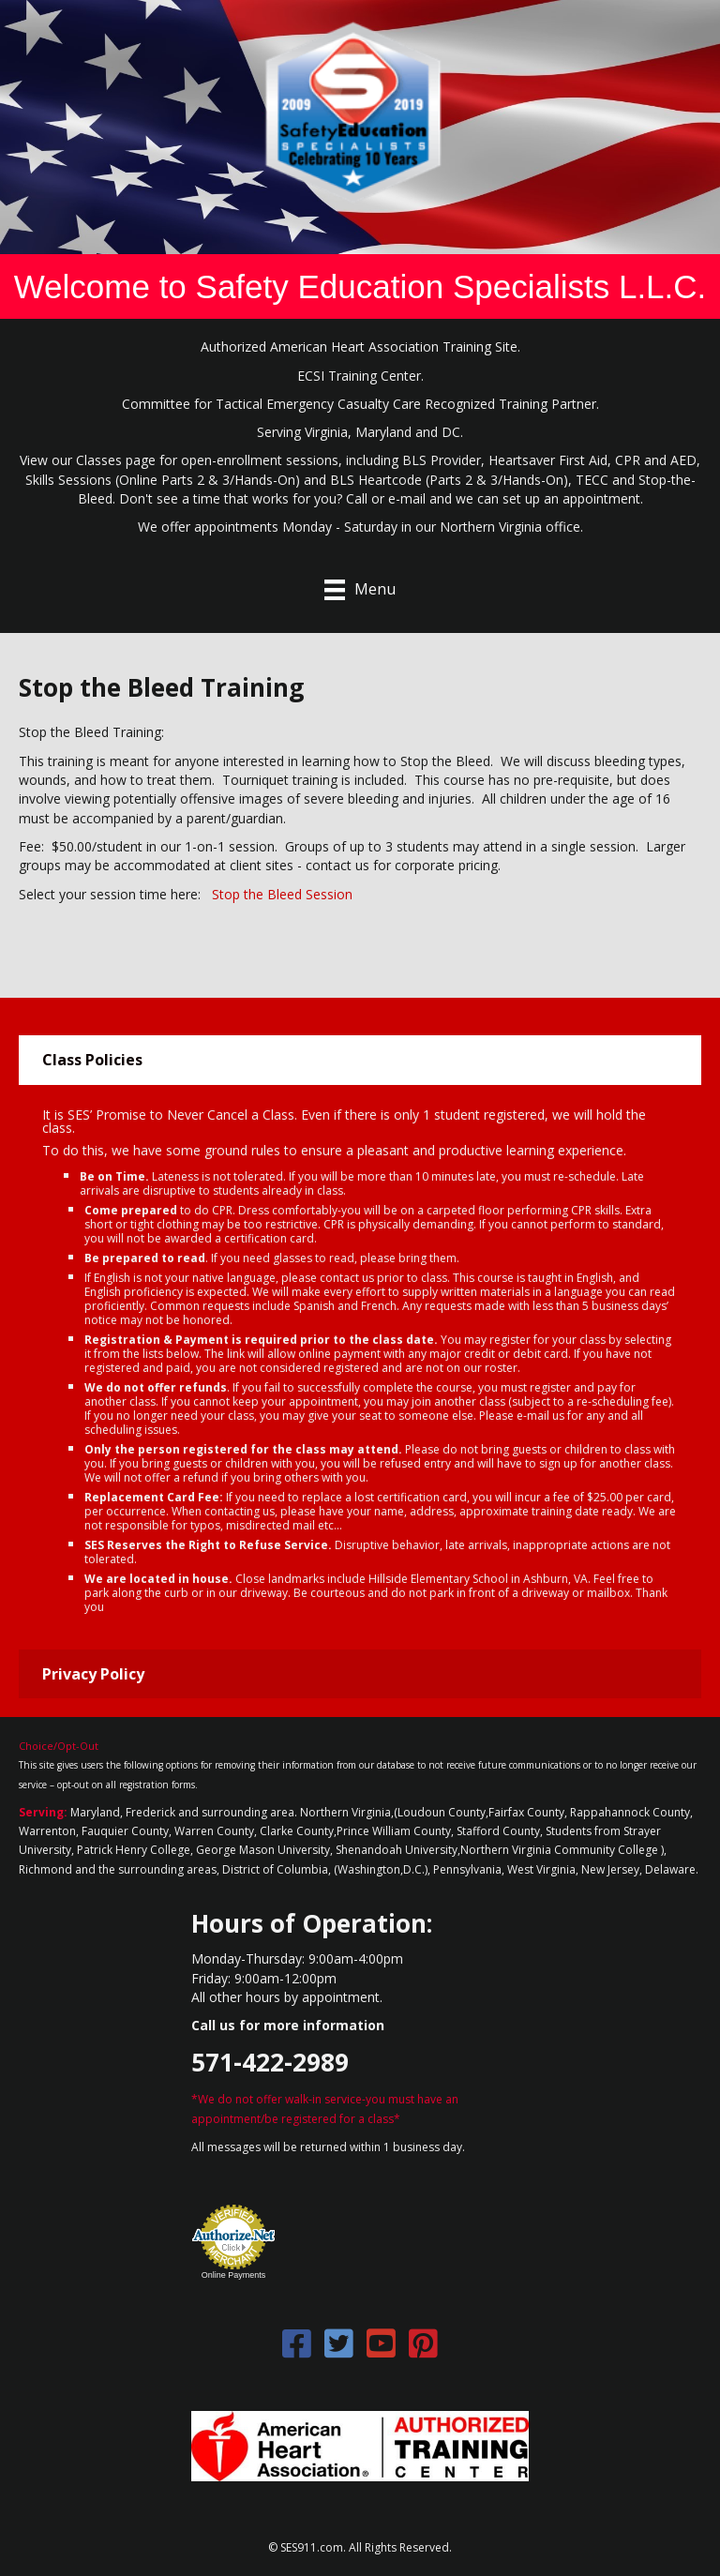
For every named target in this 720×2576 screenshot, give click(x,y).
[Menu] (360, 589)
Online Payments (234, 2275)
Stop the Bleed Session (282, 894)
